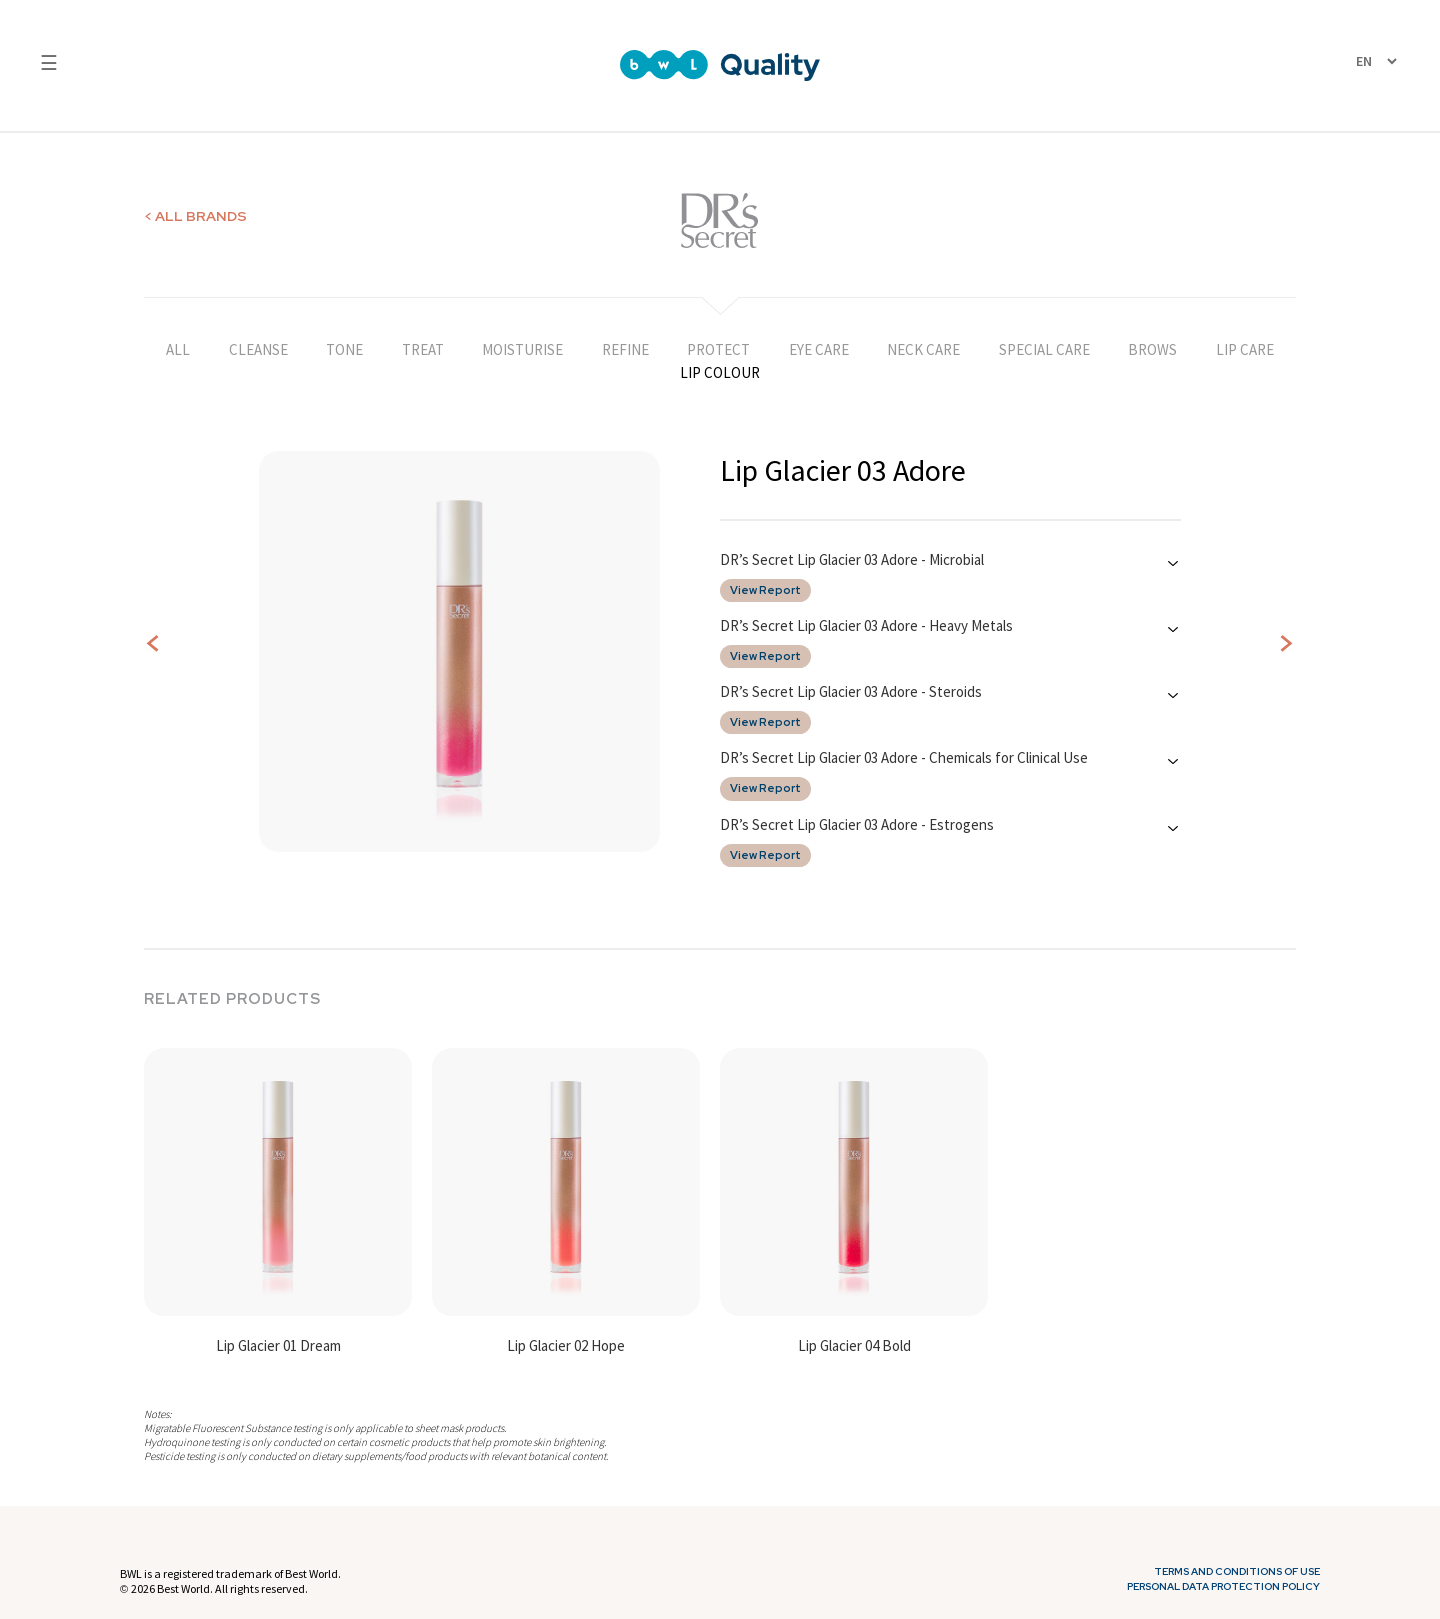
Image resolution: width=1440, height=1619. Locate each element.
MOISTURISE (522, 349)
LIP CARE (1245, 349)
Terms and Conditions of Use (1237, 1572)
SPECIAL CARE (1044, 349)
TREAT (423, 349)
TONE (344, 349)
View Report (765, 590)
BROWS (1152, 349)
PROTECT (718, 349)
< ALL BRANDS (195, 216)
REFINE (625, 349)
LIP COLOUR (720, 372)
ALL (178, 349)
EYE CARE (819, 349)
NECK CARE (923, 349)
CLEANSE (258, 349)
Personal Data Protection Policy (1223, 1587)
